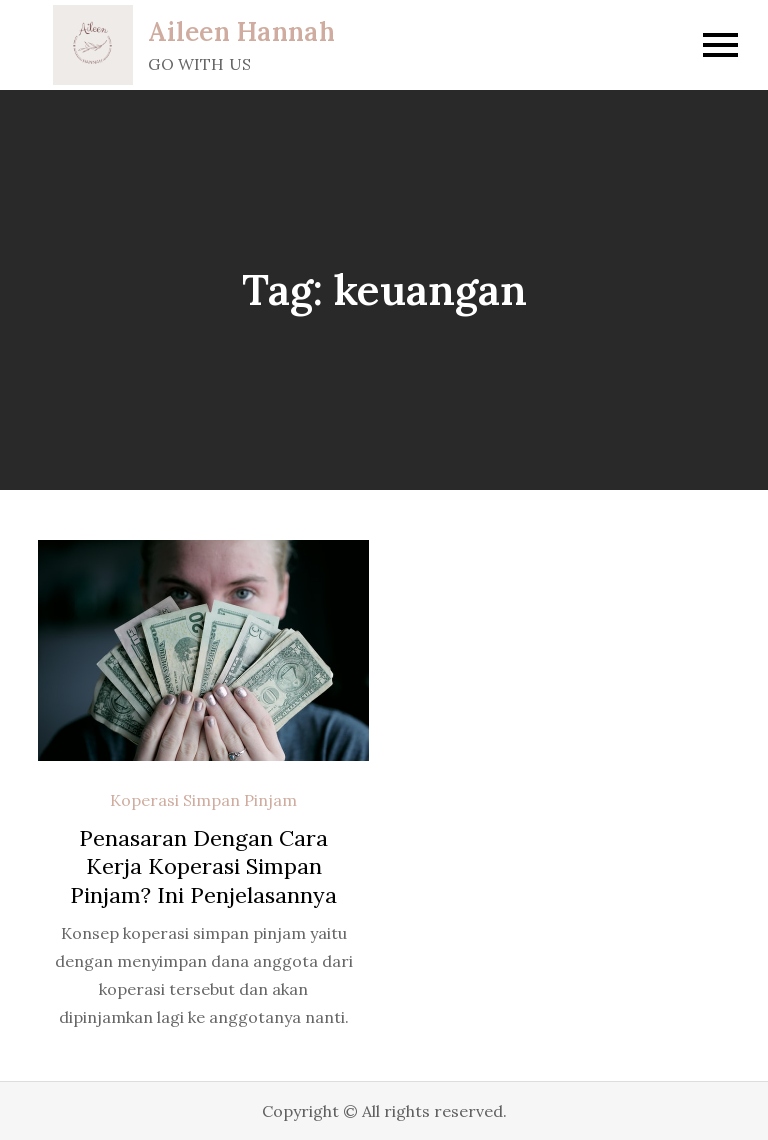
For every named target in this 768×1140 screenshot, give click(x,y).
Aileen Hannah (241, 31)
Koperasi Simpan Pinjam (203, 800)
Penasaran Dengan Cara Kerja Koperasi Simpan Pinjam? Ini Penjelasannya (203, 866)
